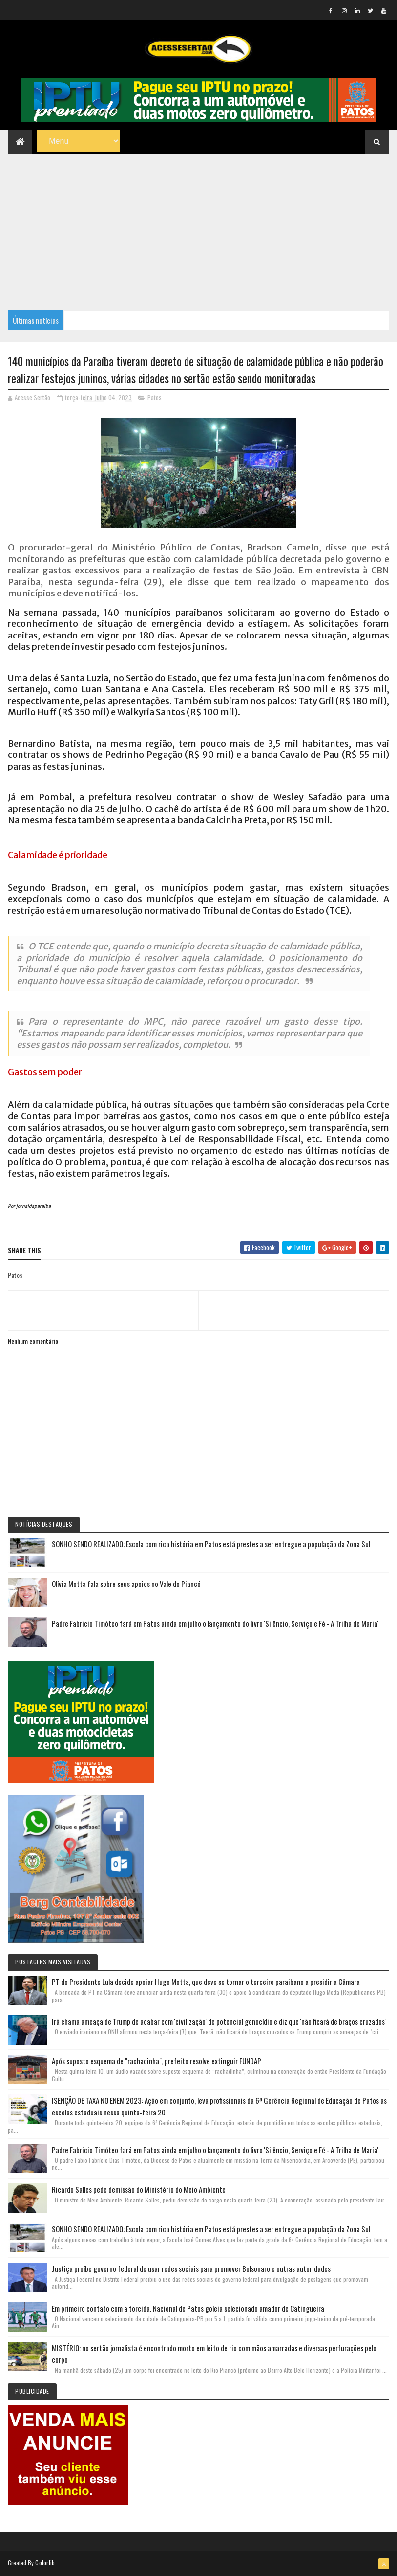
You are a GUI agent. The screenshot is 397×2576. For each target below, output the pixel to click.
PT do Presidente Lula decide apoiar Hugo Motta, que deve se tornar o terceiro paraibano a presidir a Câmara (206, 1981)
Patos (154, 397)
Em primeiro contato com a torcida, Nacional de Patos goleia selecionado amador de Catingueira (188, 2308)
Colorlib (45, 2562)
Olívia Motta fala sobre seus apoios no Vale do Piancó (126, 1583)
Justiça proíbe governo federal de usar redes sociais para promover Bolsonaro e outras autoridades (191, 2268)
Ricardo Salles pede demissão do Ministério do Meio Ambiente (139, 2189)
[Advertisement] (198, 227)
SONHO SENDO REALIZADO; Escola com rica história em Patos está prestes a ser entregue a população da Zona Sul (211, 1544)
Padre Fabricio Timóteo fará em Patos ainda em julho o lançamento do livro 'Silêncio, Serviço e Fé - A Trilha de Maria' (215, 1623)
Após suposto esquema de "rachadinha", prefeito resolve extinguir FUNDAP (156, 2060)
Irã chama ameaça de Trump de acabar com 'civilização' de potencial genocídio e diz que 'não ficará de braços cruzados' (219, 2021)
